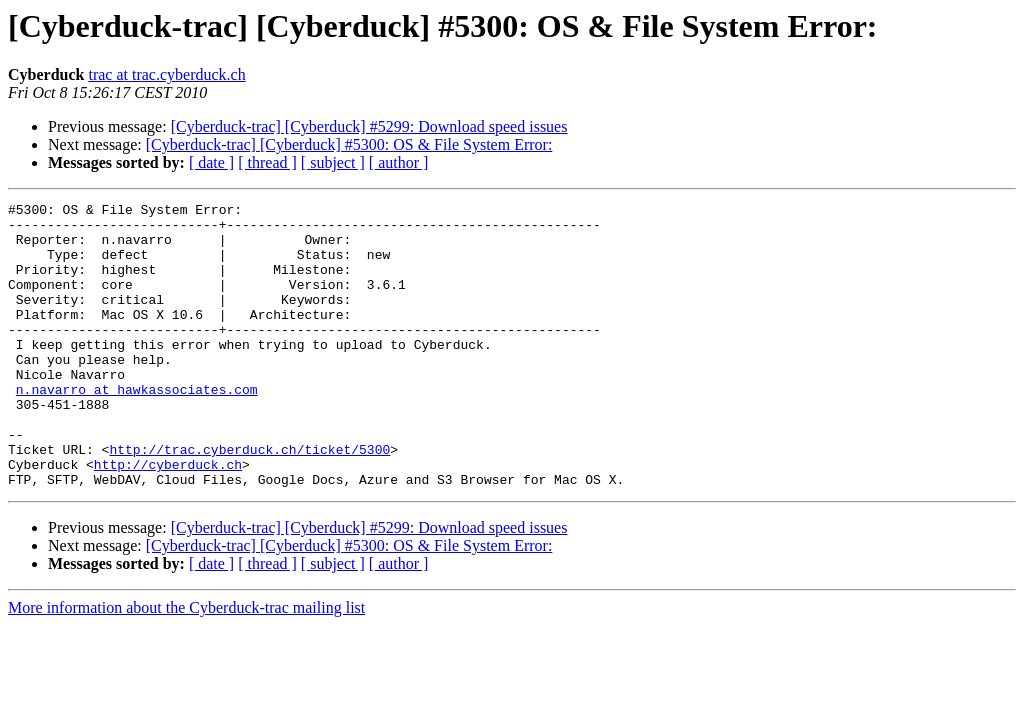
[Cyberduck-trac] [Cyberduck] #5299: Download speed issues (369, 126)
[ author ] (399, 162)
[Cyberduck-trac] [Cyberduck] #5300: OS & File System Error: (349, 144)
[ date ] (211, 162)
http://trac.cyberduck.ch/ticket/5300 (249, 500)
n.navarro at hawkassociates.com (137, 428)
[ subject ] (333, 162)
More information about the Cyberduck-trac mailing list (186, 664)
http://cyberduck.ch (168, 518)
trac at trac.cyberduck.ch (166, 74)
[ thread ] (267, 162)
